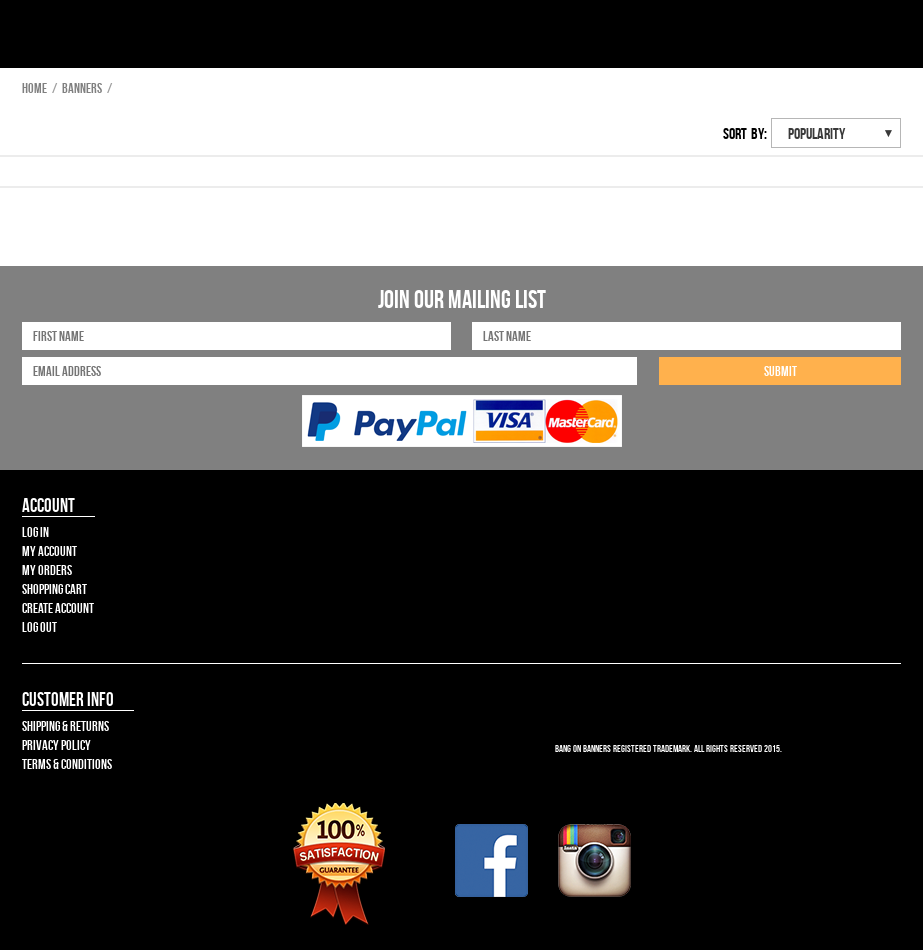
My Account (49, 551)
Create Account (58, 608)
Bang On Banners (87, 38)
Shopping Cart (54, 589)
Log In (35, 532)
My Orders (47, 570)
